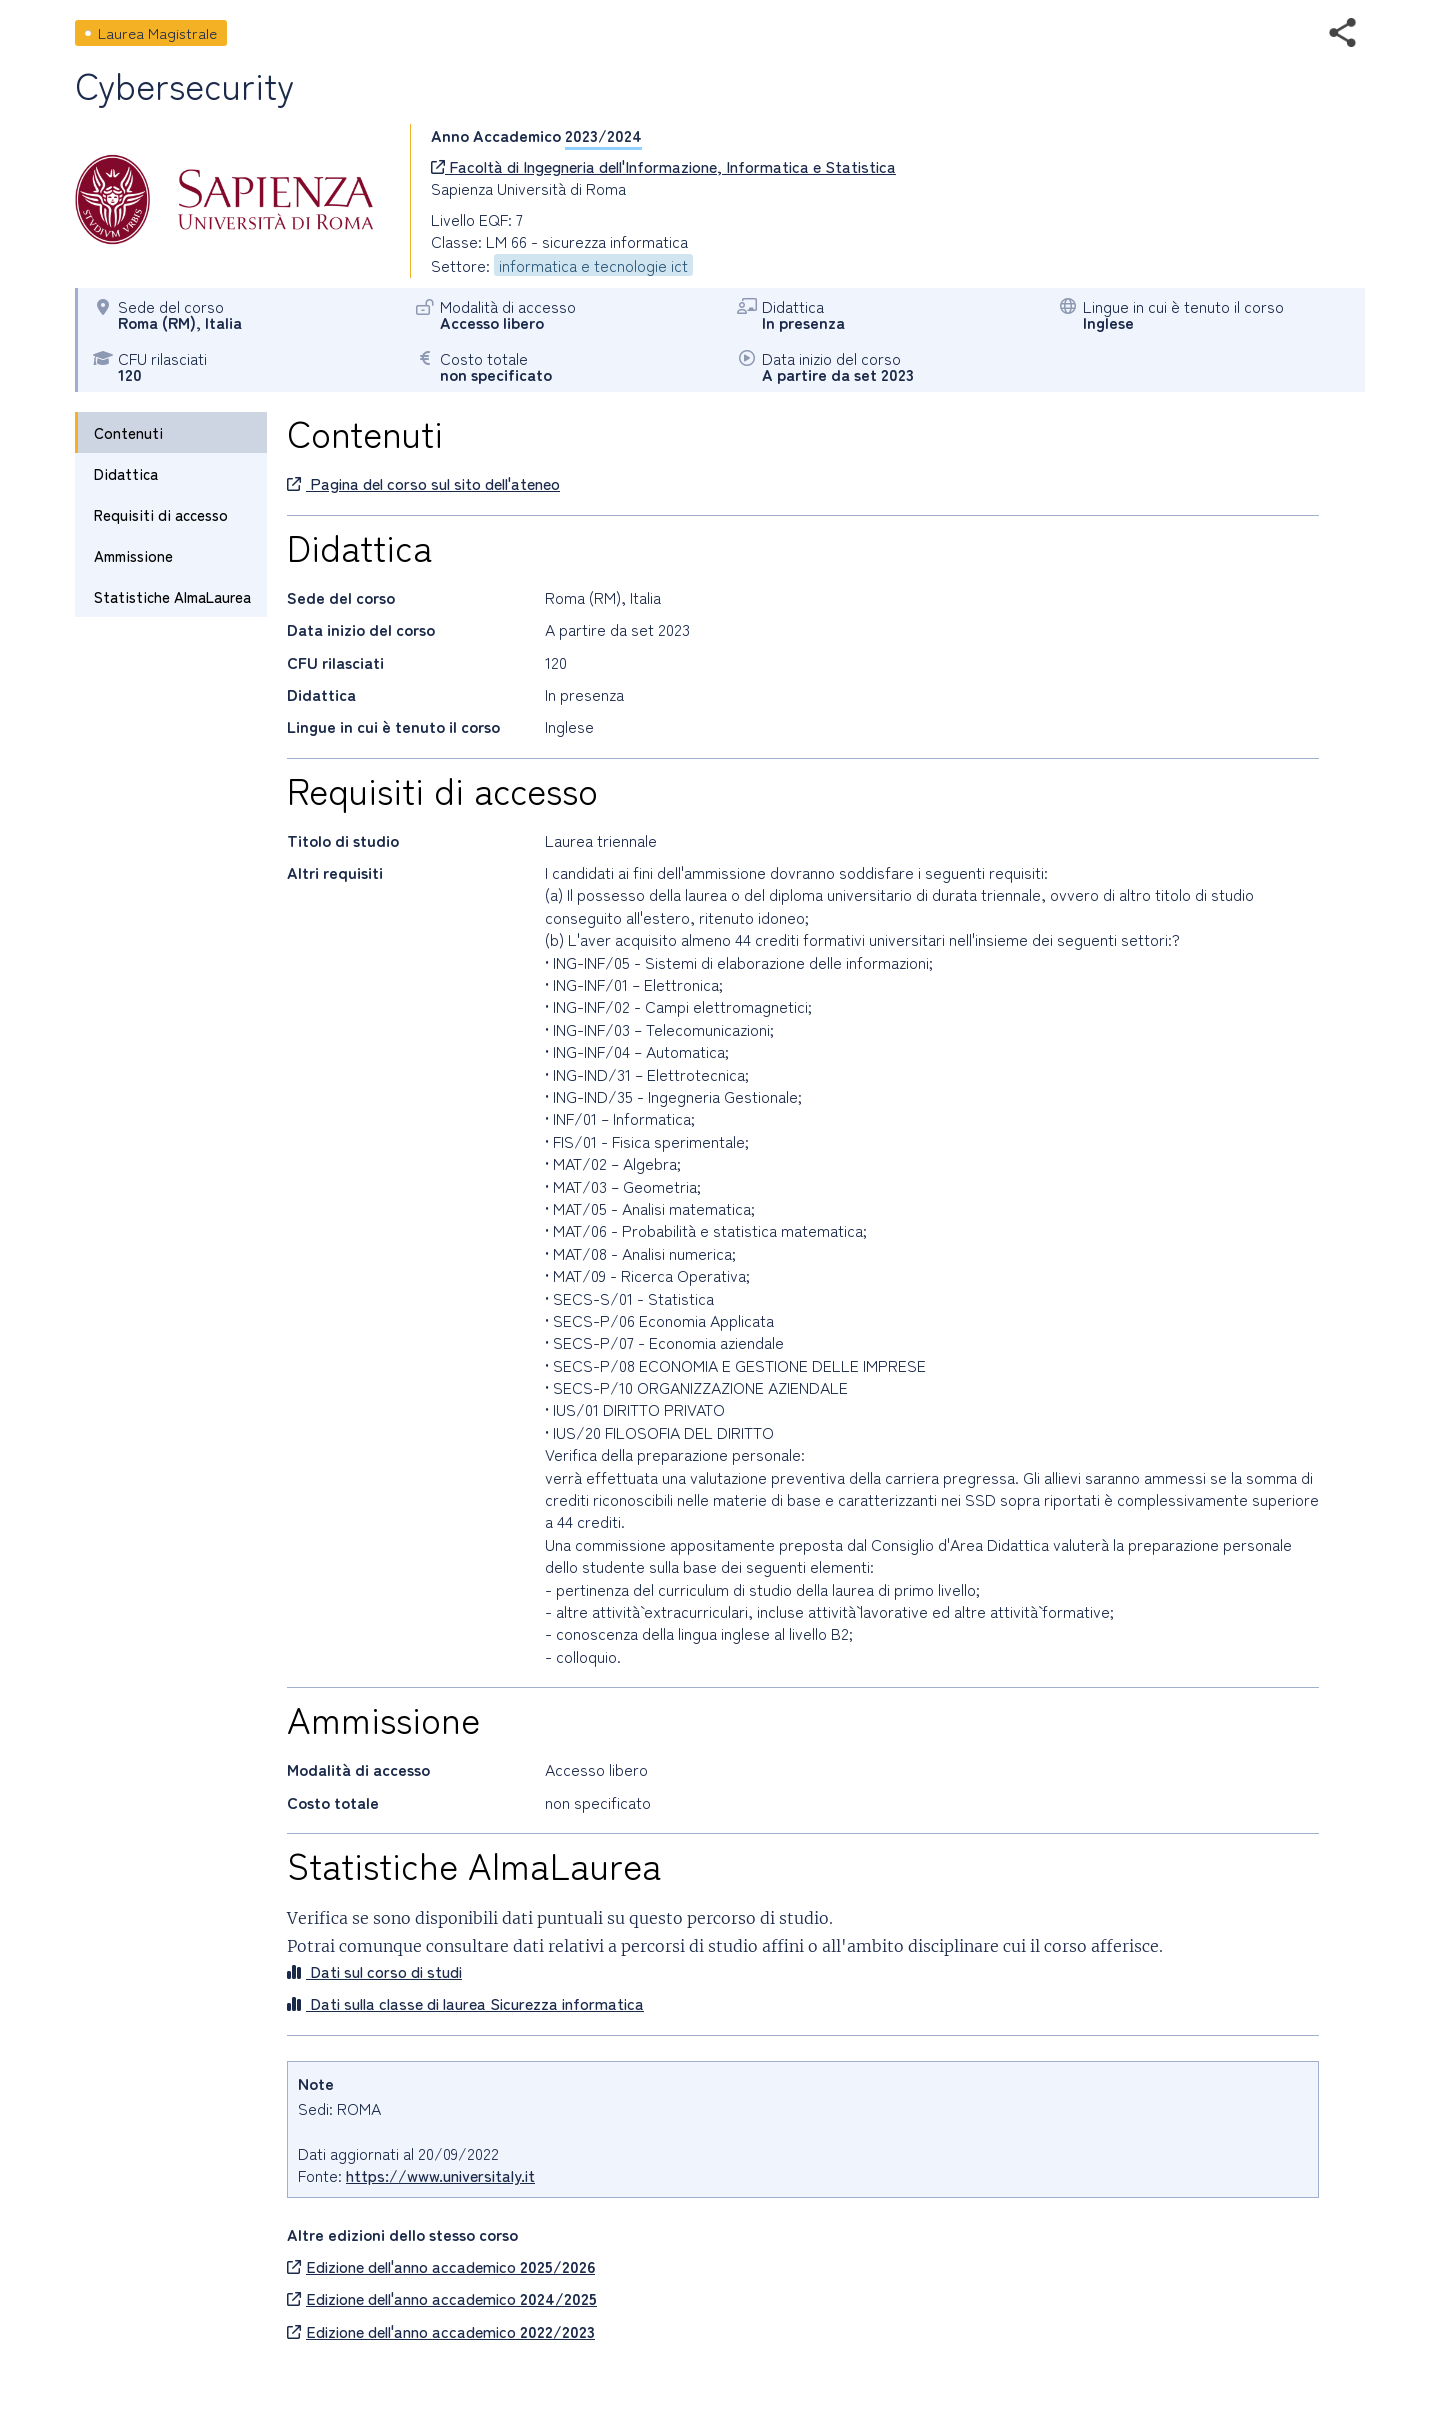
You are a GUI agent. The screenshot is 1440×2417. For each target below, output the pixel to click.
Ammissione (133, 555)
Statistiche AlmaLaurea (172, 596)
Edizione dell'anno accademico (441, 2266)
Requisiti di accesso (161, 514)
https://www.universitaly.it (440, 2175)
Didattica (126, 473)
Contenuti (128, 432)
